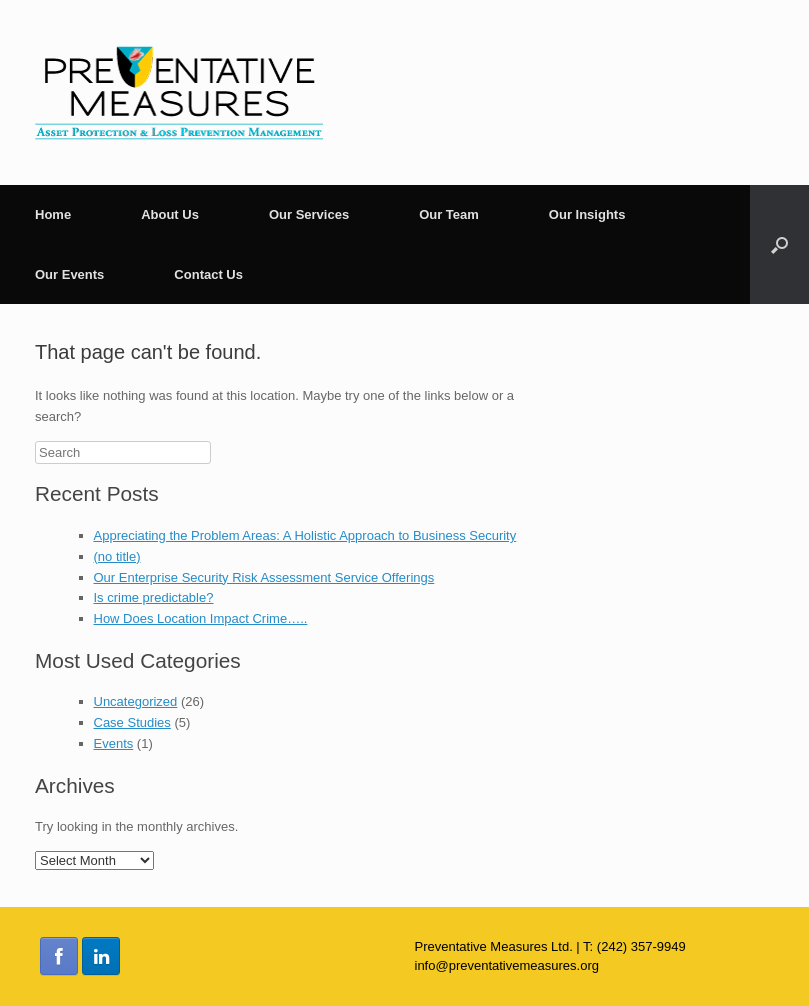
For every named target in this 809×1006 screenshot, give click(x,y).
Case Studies (132, 722)
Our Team (449, 214)
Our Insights (587, 214)
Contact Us (208, 274)
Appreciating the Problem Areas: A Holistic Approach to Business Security (305, 535)
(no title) (117, 556)
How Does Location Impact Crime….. (201, 618)
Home (53, 214)
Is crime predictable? (154, 597)
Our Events (69, 274)
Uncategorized (136, 701)
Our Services (309, 214)
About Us (170, 214)
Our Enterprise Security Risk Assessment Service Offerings (264, 577)
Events (114, 743)
